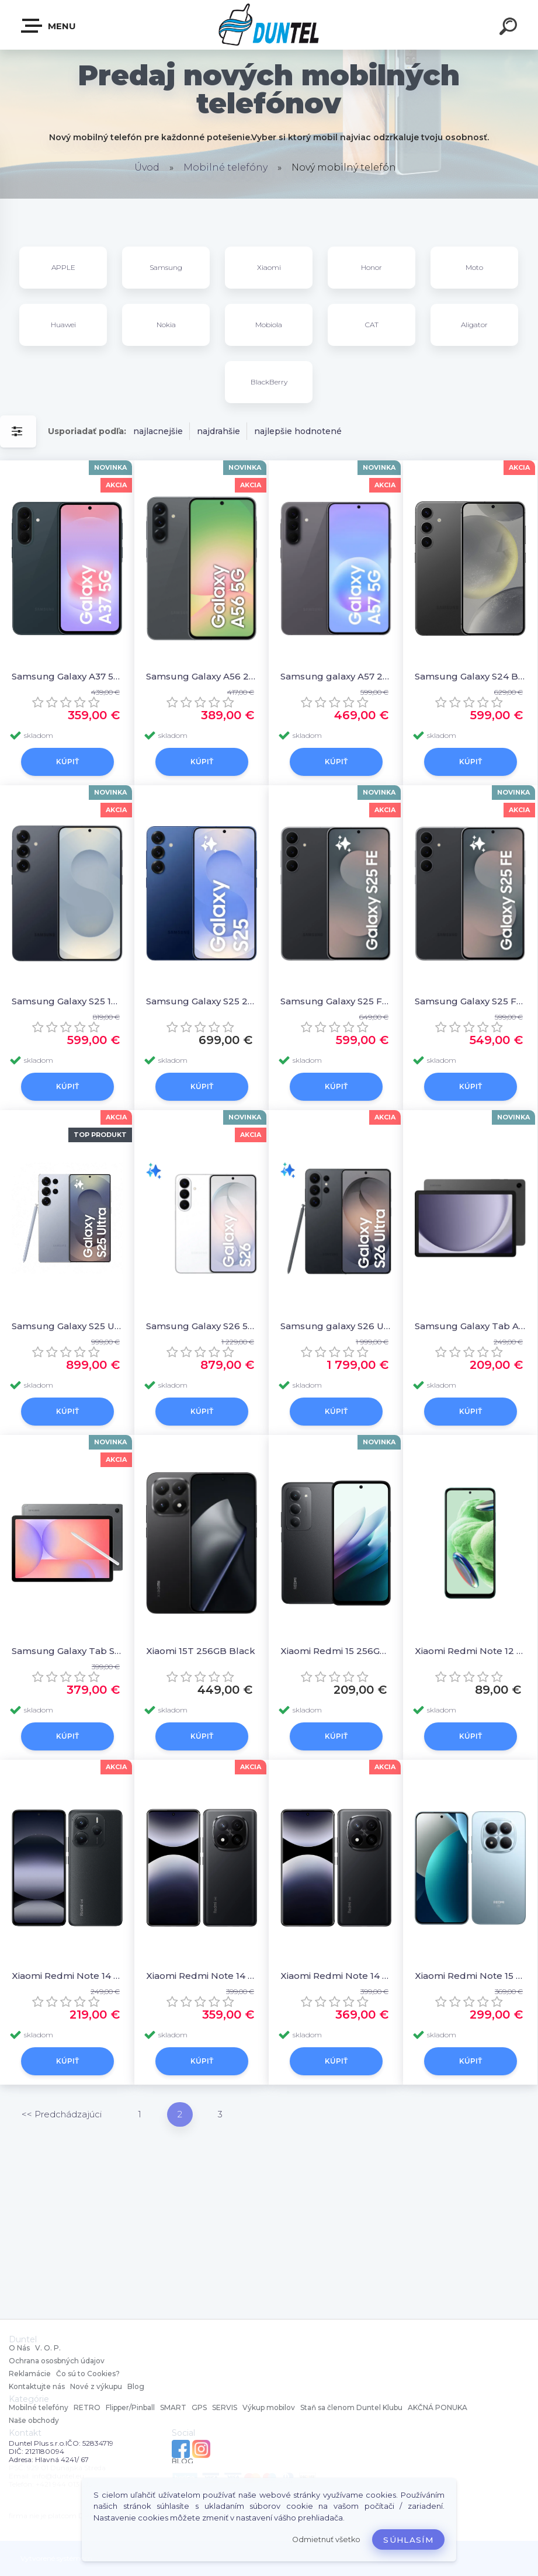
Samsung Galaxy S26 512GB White (201, 1326)
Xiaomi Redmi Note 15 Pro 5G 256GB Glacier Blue (470, 1975)
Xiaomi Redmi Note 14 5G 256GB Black (67, 1975)
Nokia (166, 324)
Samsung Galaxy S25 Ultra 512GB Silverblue (67, 1326)
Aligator (474, 324)
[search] (509, 28)
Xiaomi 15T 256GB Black (200, 1650)
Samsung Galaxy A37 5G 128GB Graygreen (67, 676)
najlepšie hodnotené (298, 431)
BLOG (182, 2461)
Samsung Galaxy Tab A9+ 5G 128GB (470, 1326)
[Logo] (269, 24)
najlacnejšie (158, 431)
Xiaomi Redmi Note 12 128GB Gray (470, 1650)
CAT (372, 324)
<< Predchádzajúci (62, 2114)
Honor (371, 267)
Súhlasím (408, 2539)
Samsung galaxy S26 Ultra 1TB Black (335, 1326)
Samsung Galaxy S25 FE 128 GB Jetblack (335, 1001)
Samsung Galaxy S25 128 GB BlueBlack (67, 1001)
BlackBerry (269, 381)
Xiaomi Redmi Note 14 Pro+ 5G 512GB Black (201, 1975)
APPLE (63, 267)
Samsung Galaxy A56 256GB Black (201, 676)
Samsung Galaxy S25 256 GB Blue (201, 1001)
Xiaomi (269, 267)
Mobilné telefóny (225, 167)
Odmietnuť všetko (326, 2539)
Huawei (63, 324)
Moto (474, 267)
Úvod (146, 167)
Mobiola (268, 324)
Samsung (166, 267)
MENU (49, 26)
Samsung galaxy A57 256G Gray (335, 676)
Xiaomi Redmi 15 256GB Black (335, 1650)
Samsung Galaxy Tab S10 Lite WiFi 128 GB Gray (67, 1650)
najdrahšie (218, 431)
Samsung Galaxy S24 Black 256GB (470, 676)
